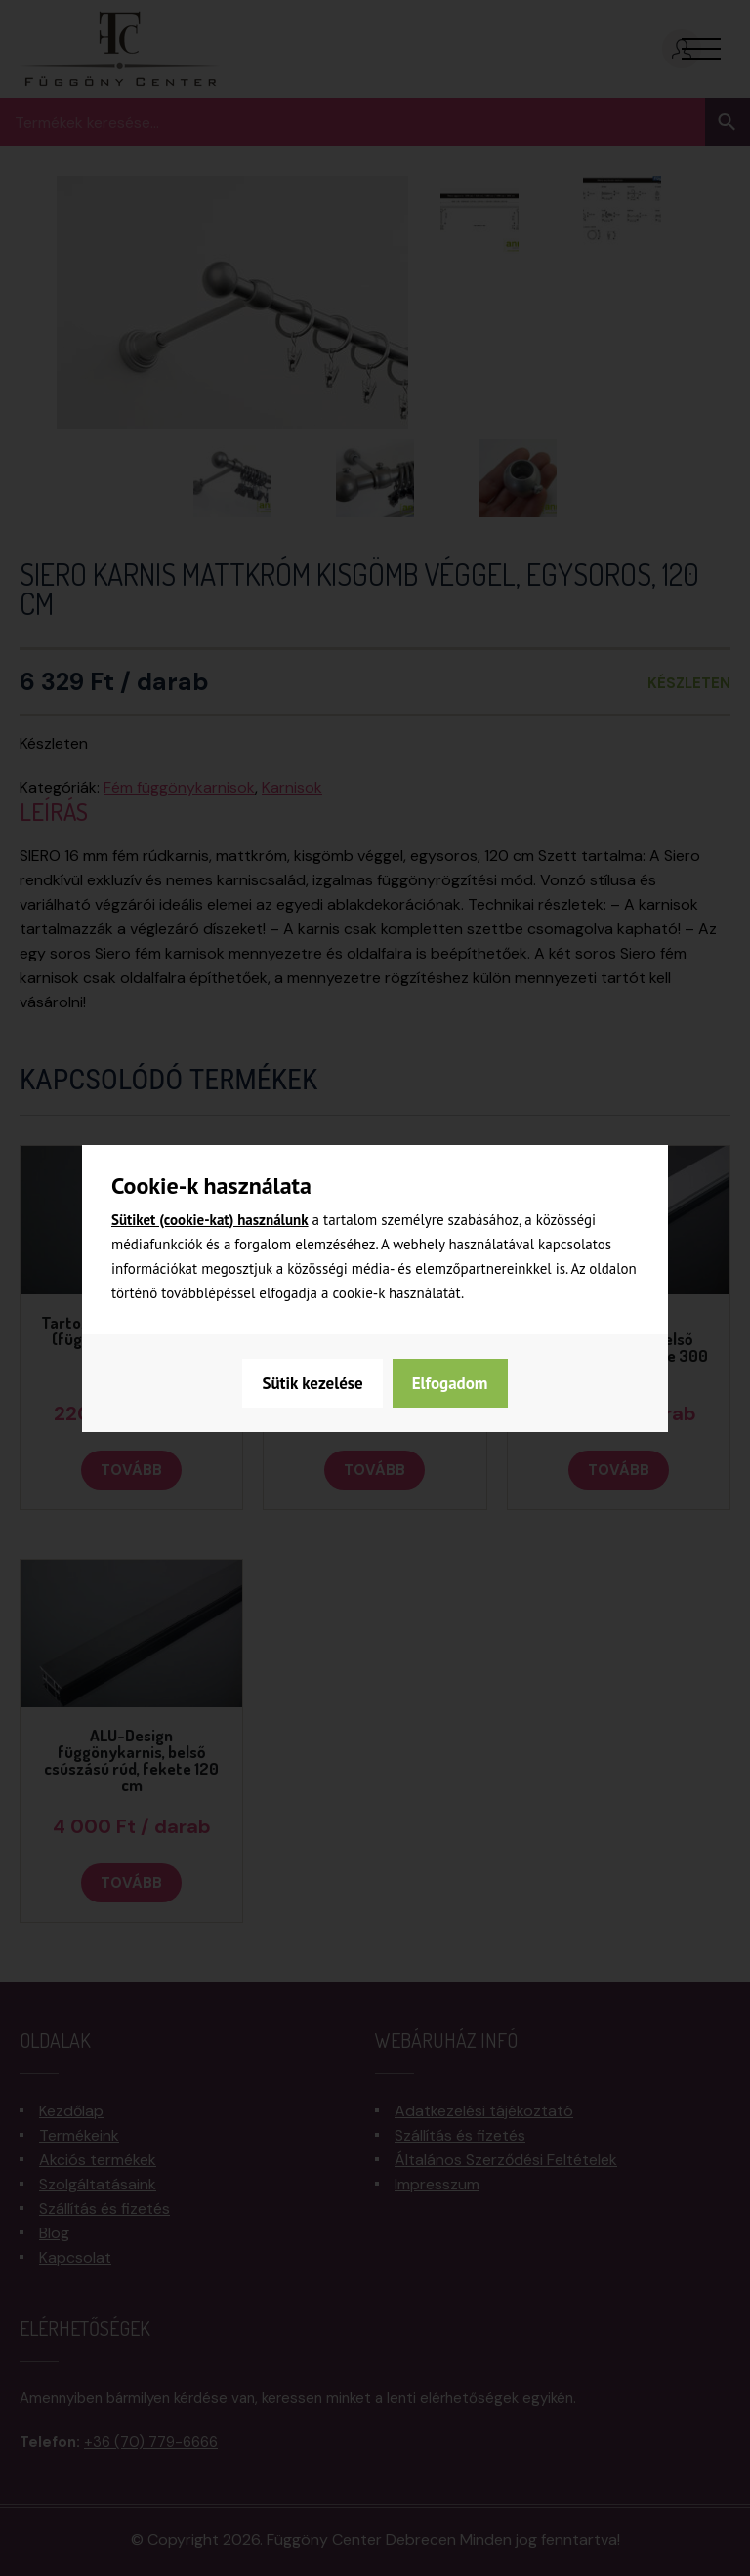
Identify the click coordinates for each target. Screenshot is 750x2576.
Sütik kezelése (312, 1383)
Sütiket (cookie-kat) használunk (210, 1219)
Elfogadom (450, 1383)
